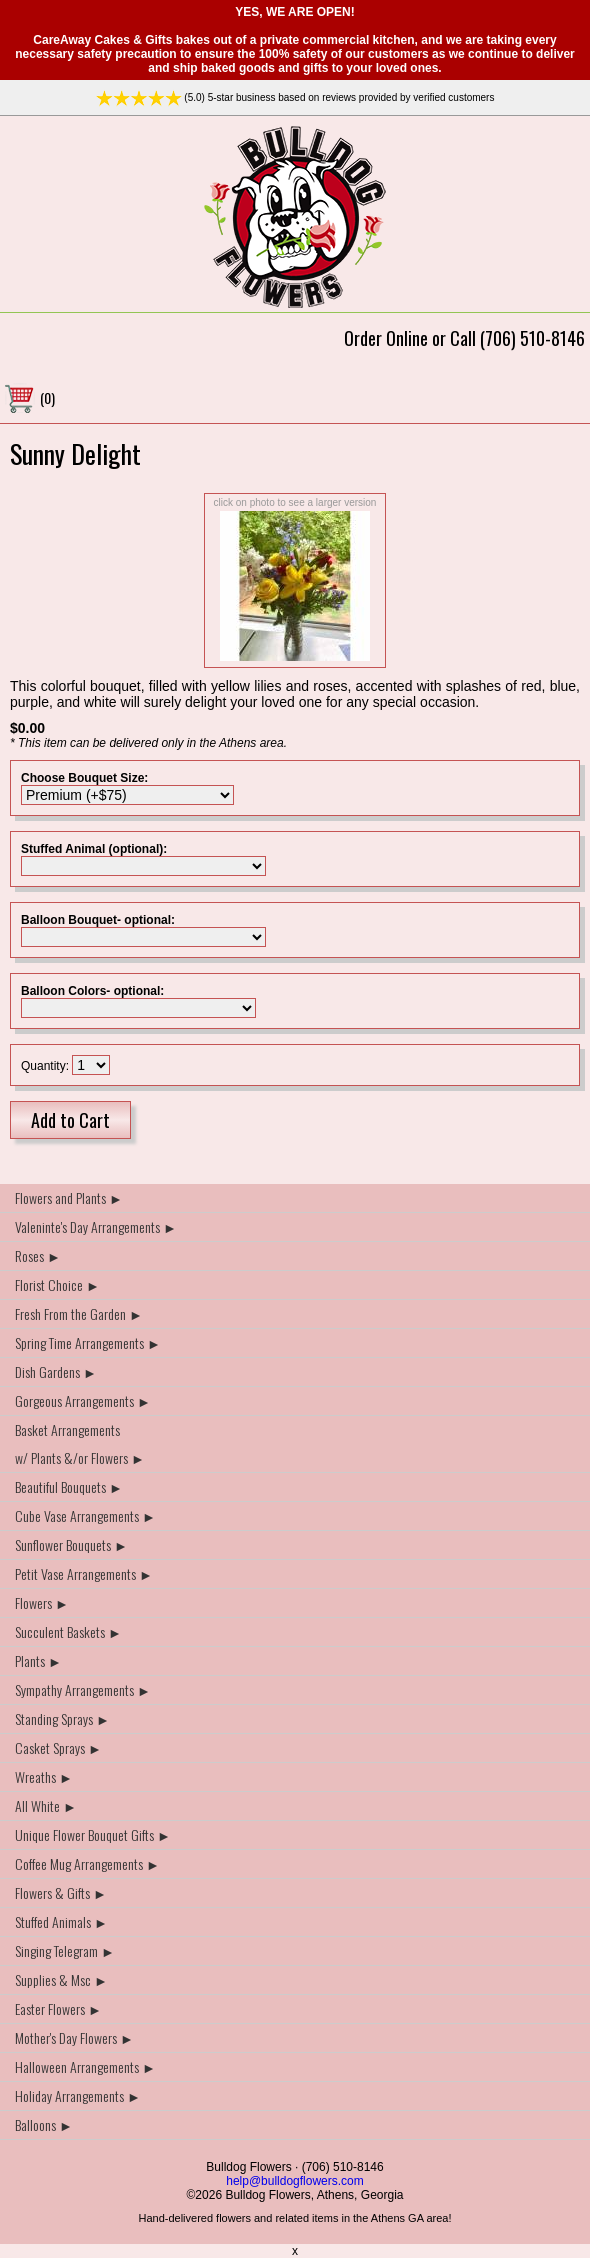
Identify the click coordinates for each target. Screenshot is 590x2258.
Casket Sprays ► (58, 1747)
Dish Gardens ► (56, 1371)
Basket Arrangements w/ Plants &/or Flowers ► (80, 1443)
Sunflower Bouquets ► (71, 1544)
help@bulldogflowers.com (295, 2181)
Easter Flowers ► (58, 2008)
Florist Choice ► (57, 1284)
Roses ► (38, 1255)
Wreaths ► (44, 1776)
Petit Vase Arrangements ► (84, 1573)
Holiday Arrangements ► (78, 2095)
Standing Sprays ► (62, 1718)
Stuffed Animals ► (61, 1921)
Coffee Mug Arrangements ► (87, 1863)
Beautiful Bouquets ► (69, 1486)
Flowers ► (42, 1602)
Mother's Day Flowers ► (74, 2037)
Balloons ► (44, 2124)
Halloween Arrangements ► (85, 2066)
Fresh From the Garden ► (79, 1313)
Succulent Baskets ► (68, 1631)
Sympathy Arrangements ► (83, 1689)
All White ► (46, 1805)
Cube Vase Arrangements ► (85, 1515)
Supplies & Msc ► (61, 1979)
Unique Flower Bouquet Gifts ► (93, 1834)
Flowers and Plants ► (69, 1197)
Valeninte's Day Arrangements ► (96, 1226)
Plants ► (38, 1660)
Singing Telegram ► (65, 1950)
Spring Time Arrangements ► (88, 1342)
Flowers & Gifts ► (61, 1892)
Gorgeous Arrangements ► (83, 1400)
